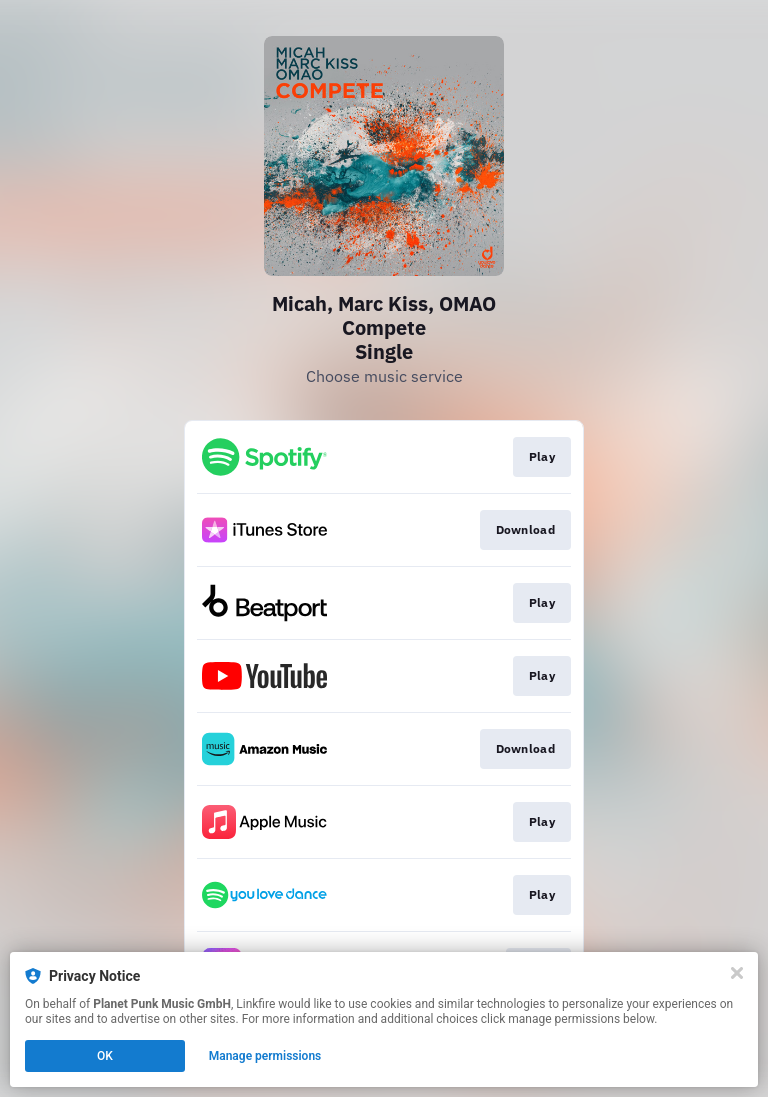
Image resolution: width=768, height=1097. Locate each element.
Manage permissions (265, 1056)
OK (105, 1056)
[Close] (737, 973)
